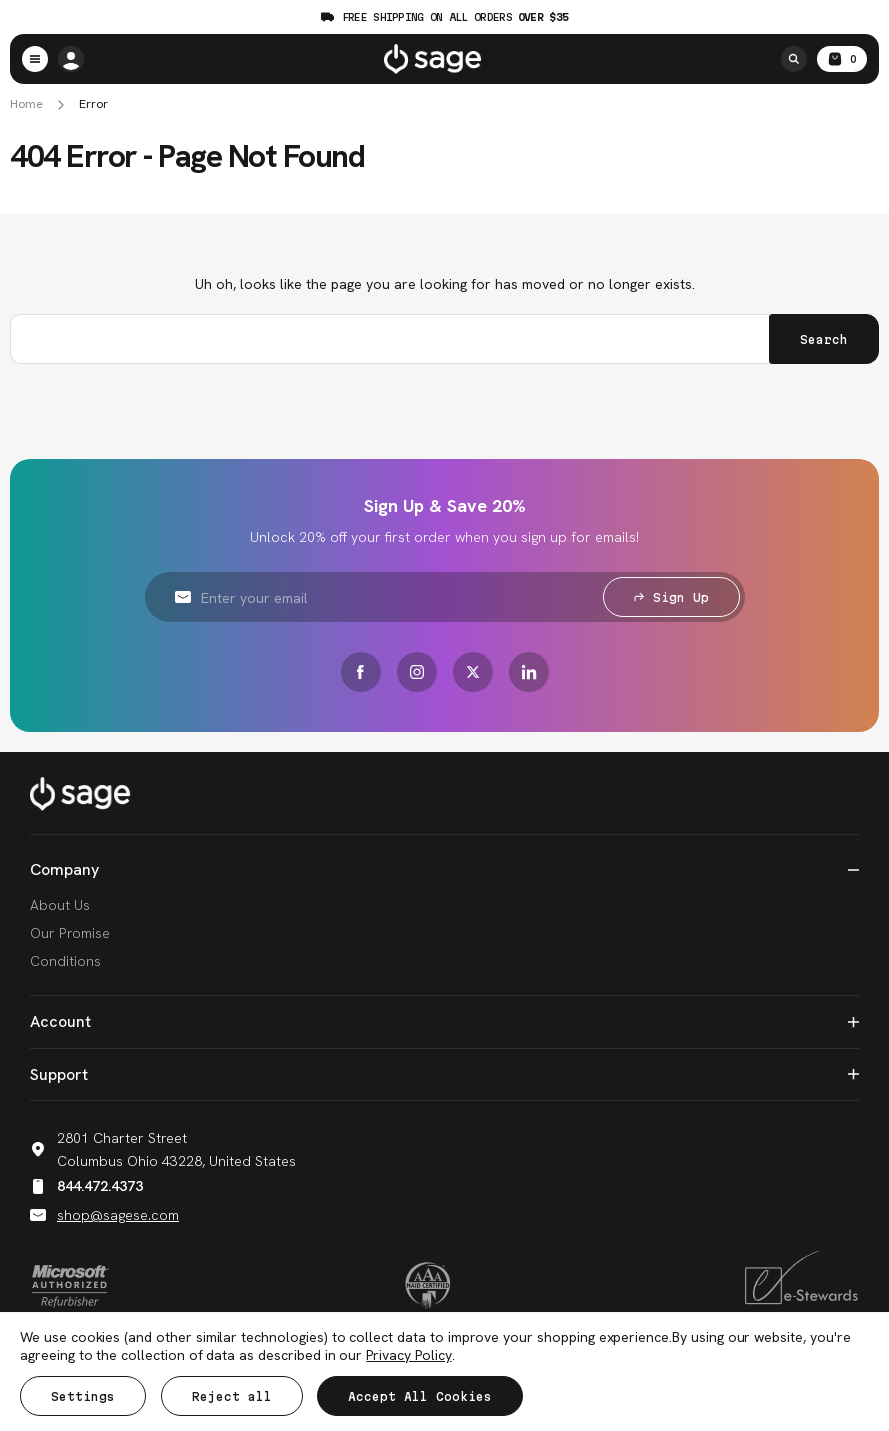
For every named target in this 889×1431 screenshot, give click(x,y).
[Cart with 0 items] (842, 59)
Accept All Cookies (421, 1396)
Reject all (232, 1396)
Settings (83, 1396)
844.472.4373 (86, 1185)
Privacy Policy (408, 1355)
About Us (60, 904)
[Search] (794, 59)
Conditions (65, 960)
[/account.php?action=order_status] (71, 59)
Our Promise (70, 932)
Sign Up (671, 596)
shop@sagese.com (104, 1214)
